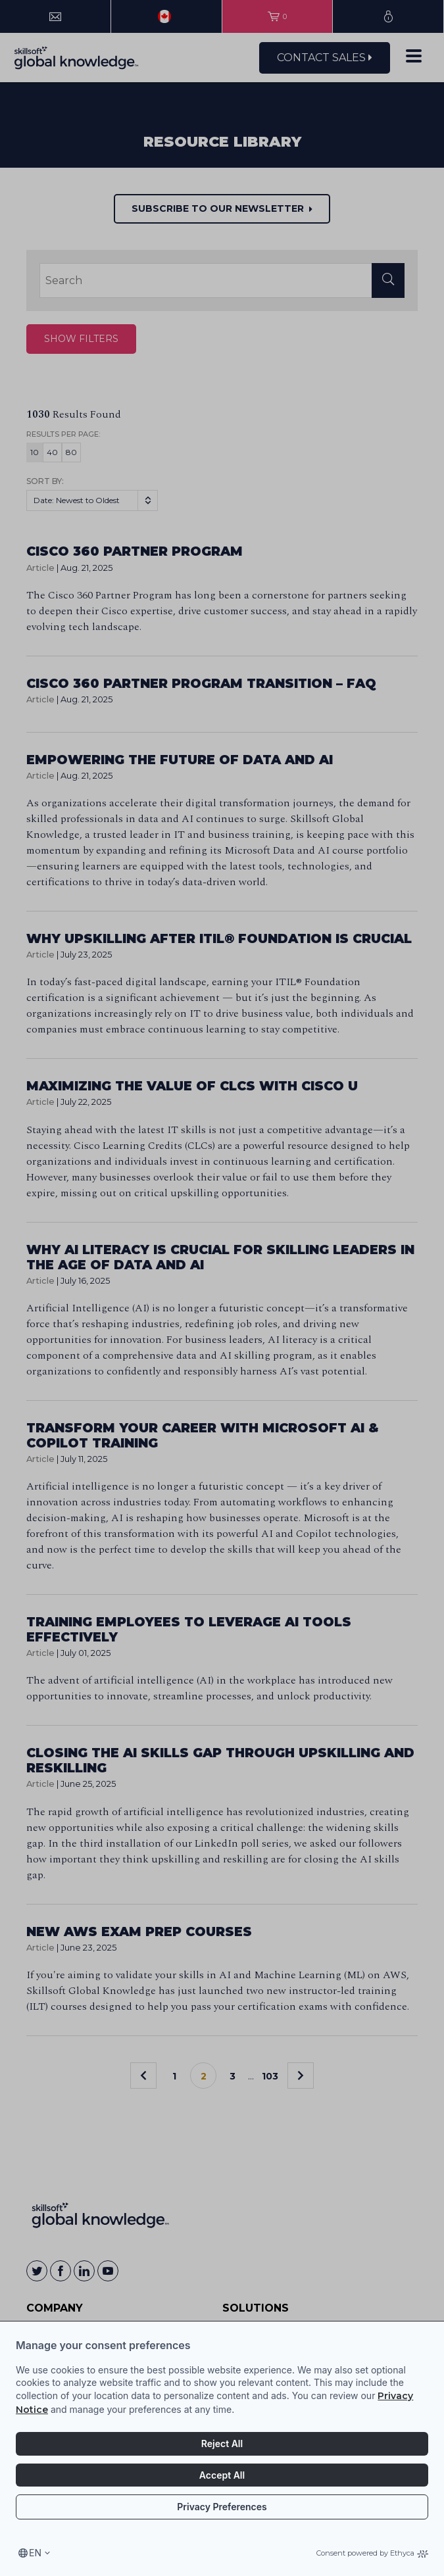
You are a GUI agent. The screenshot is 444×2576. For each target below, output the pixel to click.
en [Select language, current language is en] (35, 2552)
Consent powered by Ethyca (372, 2553)
